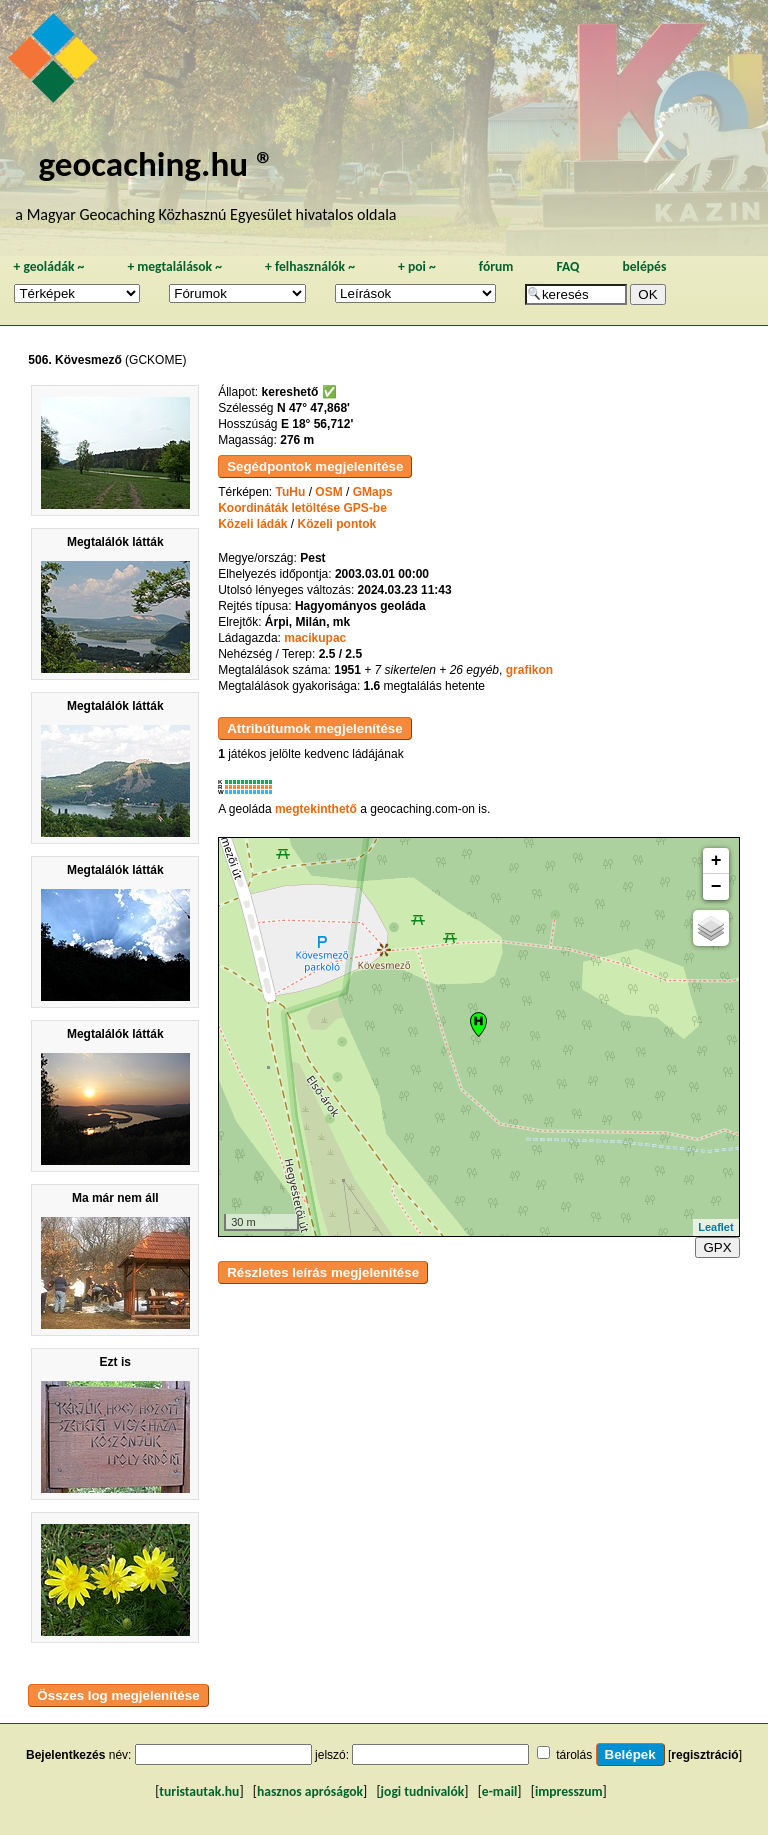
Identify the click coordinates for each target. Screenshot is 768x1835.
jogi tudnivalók (423, 1791)
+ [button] (716, 861)
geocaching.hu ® (156, 163)
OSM (328, 492)
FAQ (567, 266)
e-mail (499, 1791)
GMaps (373, 492)
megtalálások (174, 266)
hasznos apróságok (310, 1791)
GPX (717, 1247)
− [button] (716, 887)
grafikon (529, 670)
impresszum (569, 1791)
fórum (496, 266)
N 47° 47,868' (313, 408)
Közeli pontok (337, 524)
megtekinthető (316, 809)
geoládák (48, 266)
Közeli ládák (252, 524)
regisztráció (704, 1755)
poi (417, 266)
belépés (644, 266)
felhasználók (310, 266)
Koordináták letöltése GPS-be (302, 508)
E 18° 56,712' (317, 424)
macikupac (315, 638)
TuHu (291, 492)
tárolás (574, 1755)
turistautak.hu (199, 1791)
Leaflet (715, 1227)
